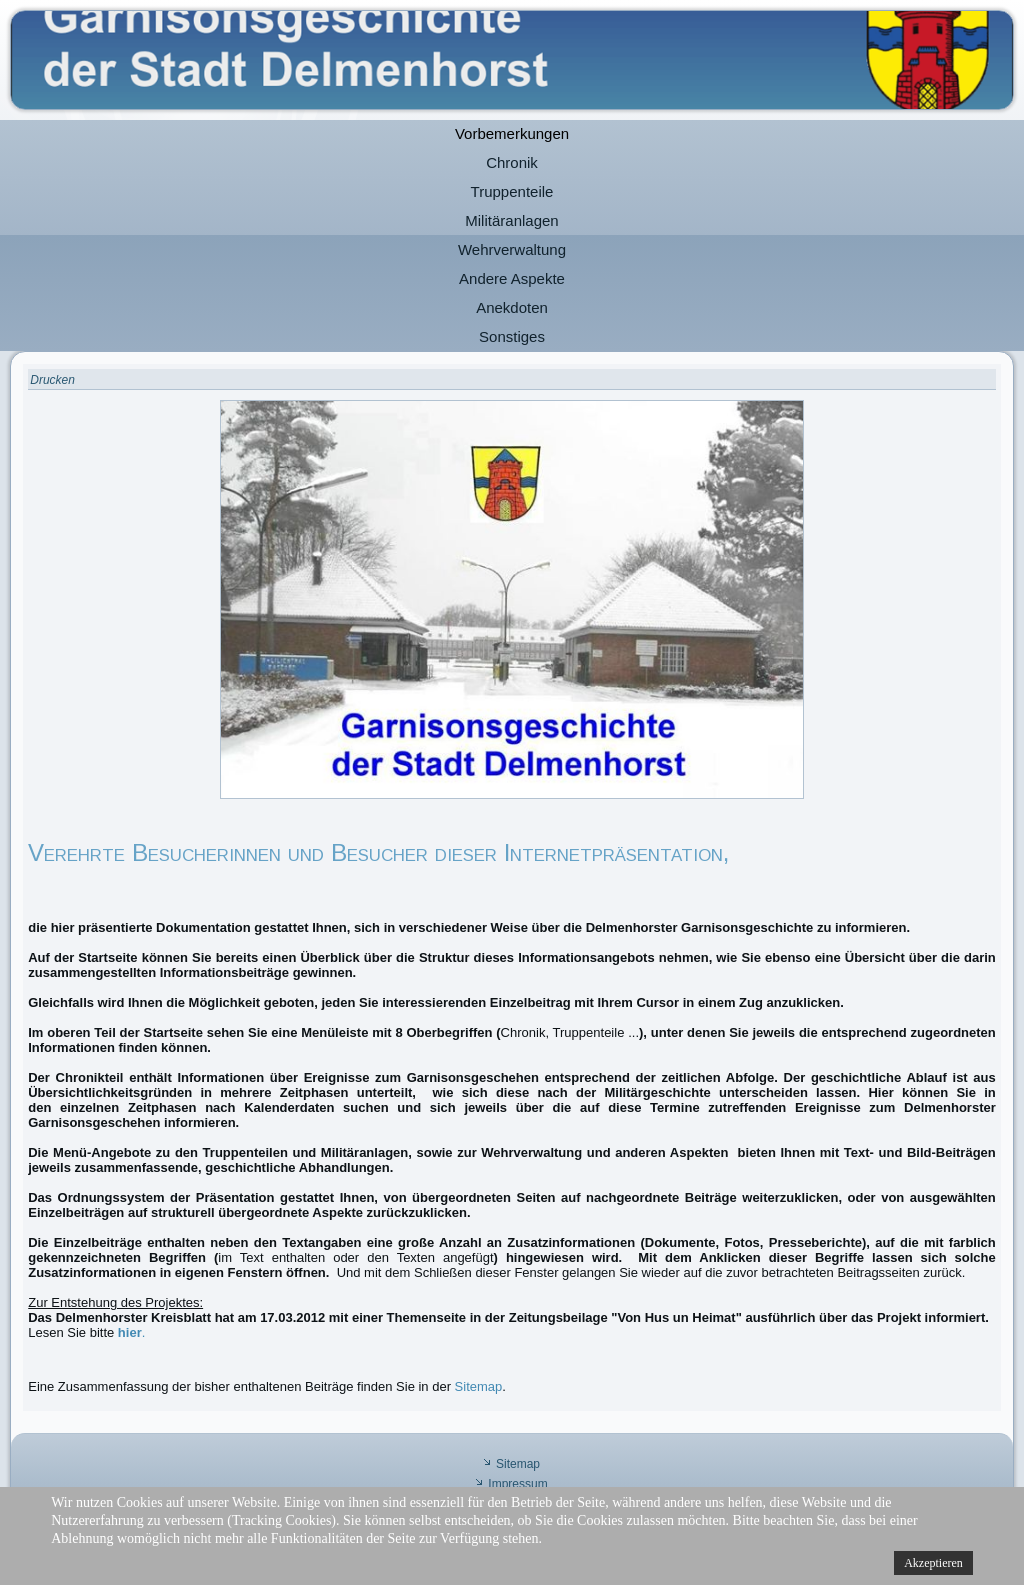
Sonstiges (512, 336)
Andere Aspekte (512, 278)
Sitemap (479, 1386)
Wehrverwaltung (512, 249)
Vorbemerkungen (512, 133)
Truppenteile (512, 191)
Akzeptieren (933, 1563)
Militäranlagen (511, 220)
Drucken (52, 380)
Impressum (517, 1484)
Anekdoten (512, 307)
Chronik (512, 162)
